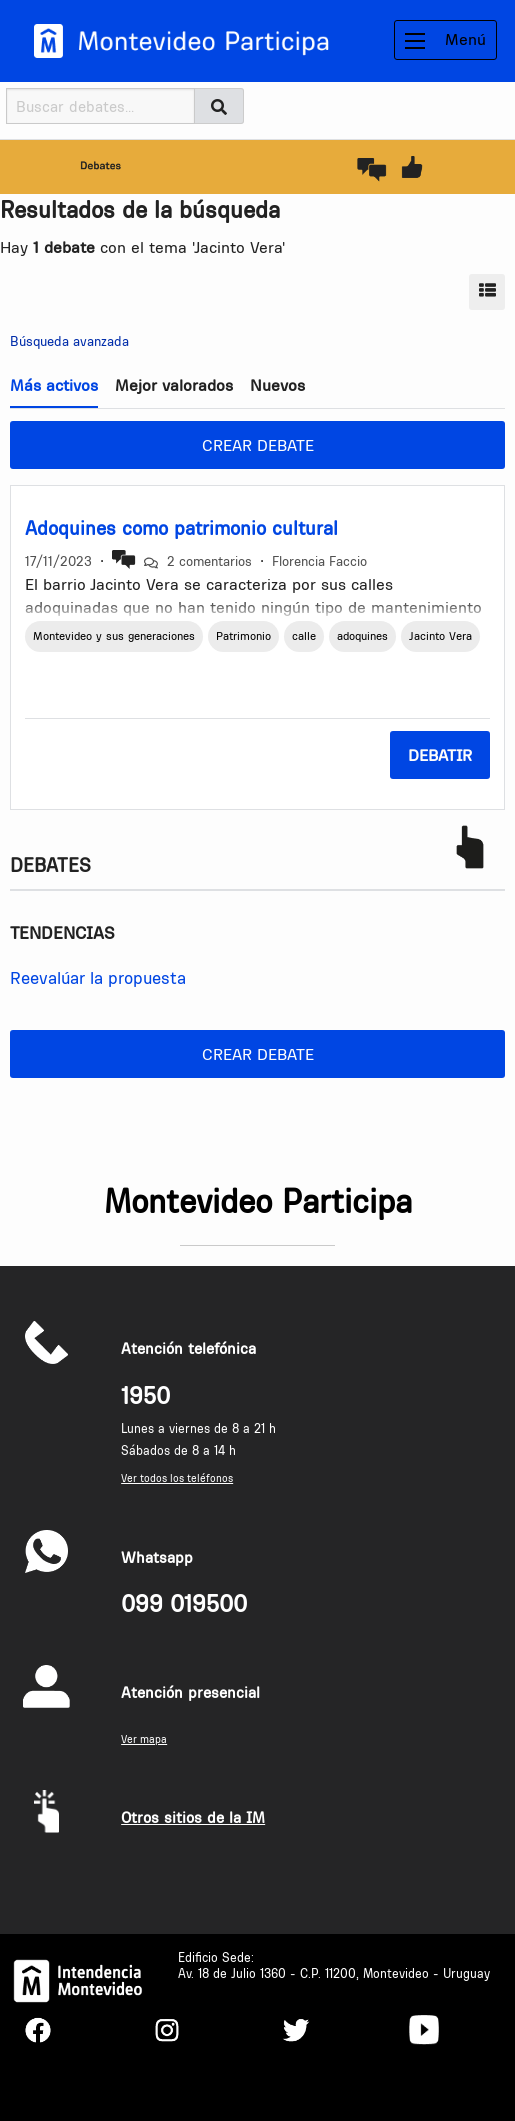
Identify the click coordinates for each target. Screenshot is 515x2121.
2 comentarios (209, 561)
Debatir (440, 755)
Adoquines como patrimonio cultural (181, 528)
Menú (445, 39)
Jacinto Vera (440, 636)
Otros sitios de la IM (193, 1817)
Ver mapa (144, 1739)
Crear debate (258, 445)
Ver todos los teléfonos (177, 1478)
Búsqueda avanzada (69, 341)
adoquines (362, 636)
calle (304, 636)
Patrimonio (243, 636)
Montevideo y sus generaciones (114, 636)
